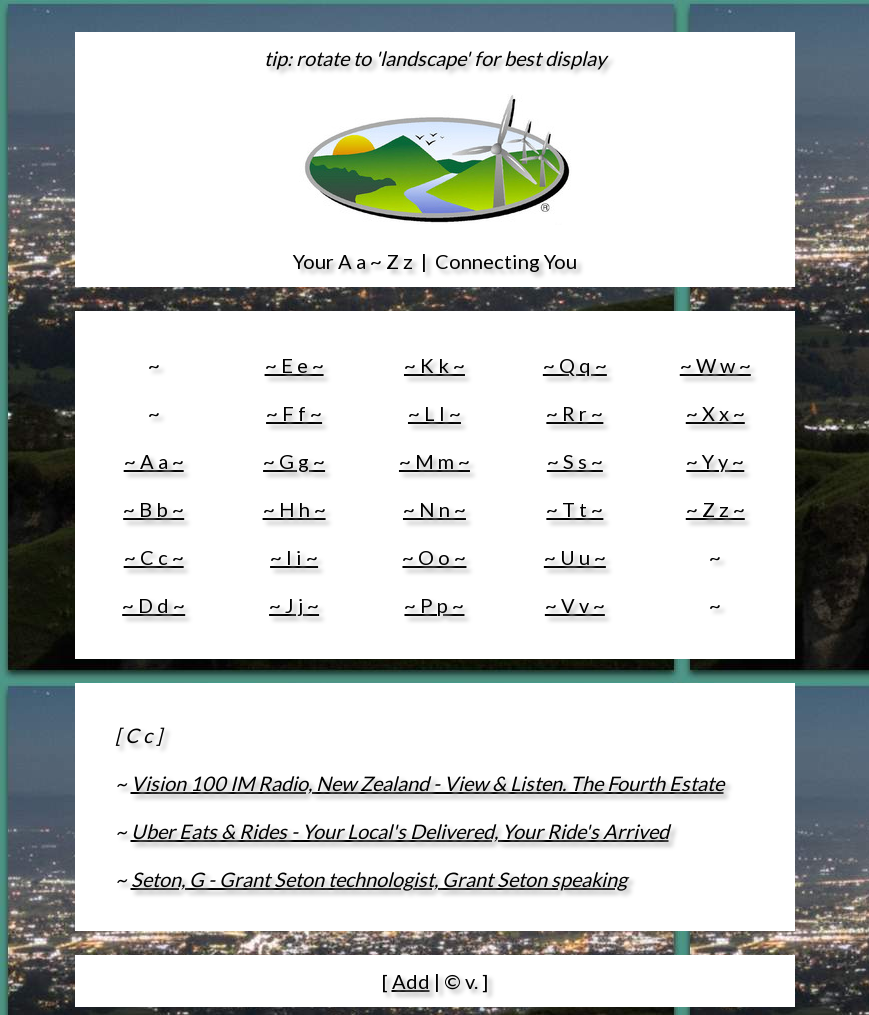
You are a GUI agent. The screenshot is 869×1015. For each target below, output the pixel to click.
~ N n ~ (434, 509)
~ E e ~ (294, 365)
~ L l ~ (434, 413)
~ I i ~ (294, 557)
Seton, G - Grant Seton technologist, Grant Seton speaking (379, 879)
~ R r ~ (574, 413)
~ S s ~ (575, 461)
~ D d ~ (153, 605)
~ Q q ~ (575, 365)
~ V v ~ (575, 605)
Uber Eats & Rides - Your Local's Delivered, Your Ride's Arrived (400, 831)
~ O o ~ (434, 557)
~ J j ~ (294, 605)
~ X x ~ (715, 413)
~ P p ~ (434, 605)
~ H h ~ (294, 509)
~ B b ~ (153, 509)
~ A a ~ (154, 461)
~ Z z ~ (715, 509)
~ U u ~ (575, 557)
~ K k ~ (434, 365)
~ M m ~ (434, 461)
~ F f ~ (294, 413)
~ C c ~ (154, 557)
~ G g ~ (294, 461)
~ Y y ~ (715, 461)
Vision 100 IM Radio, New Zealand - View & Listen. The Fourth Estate (427, 783)
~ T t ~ (574, 509)
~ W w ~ (715, 365)
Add (411, 981)
